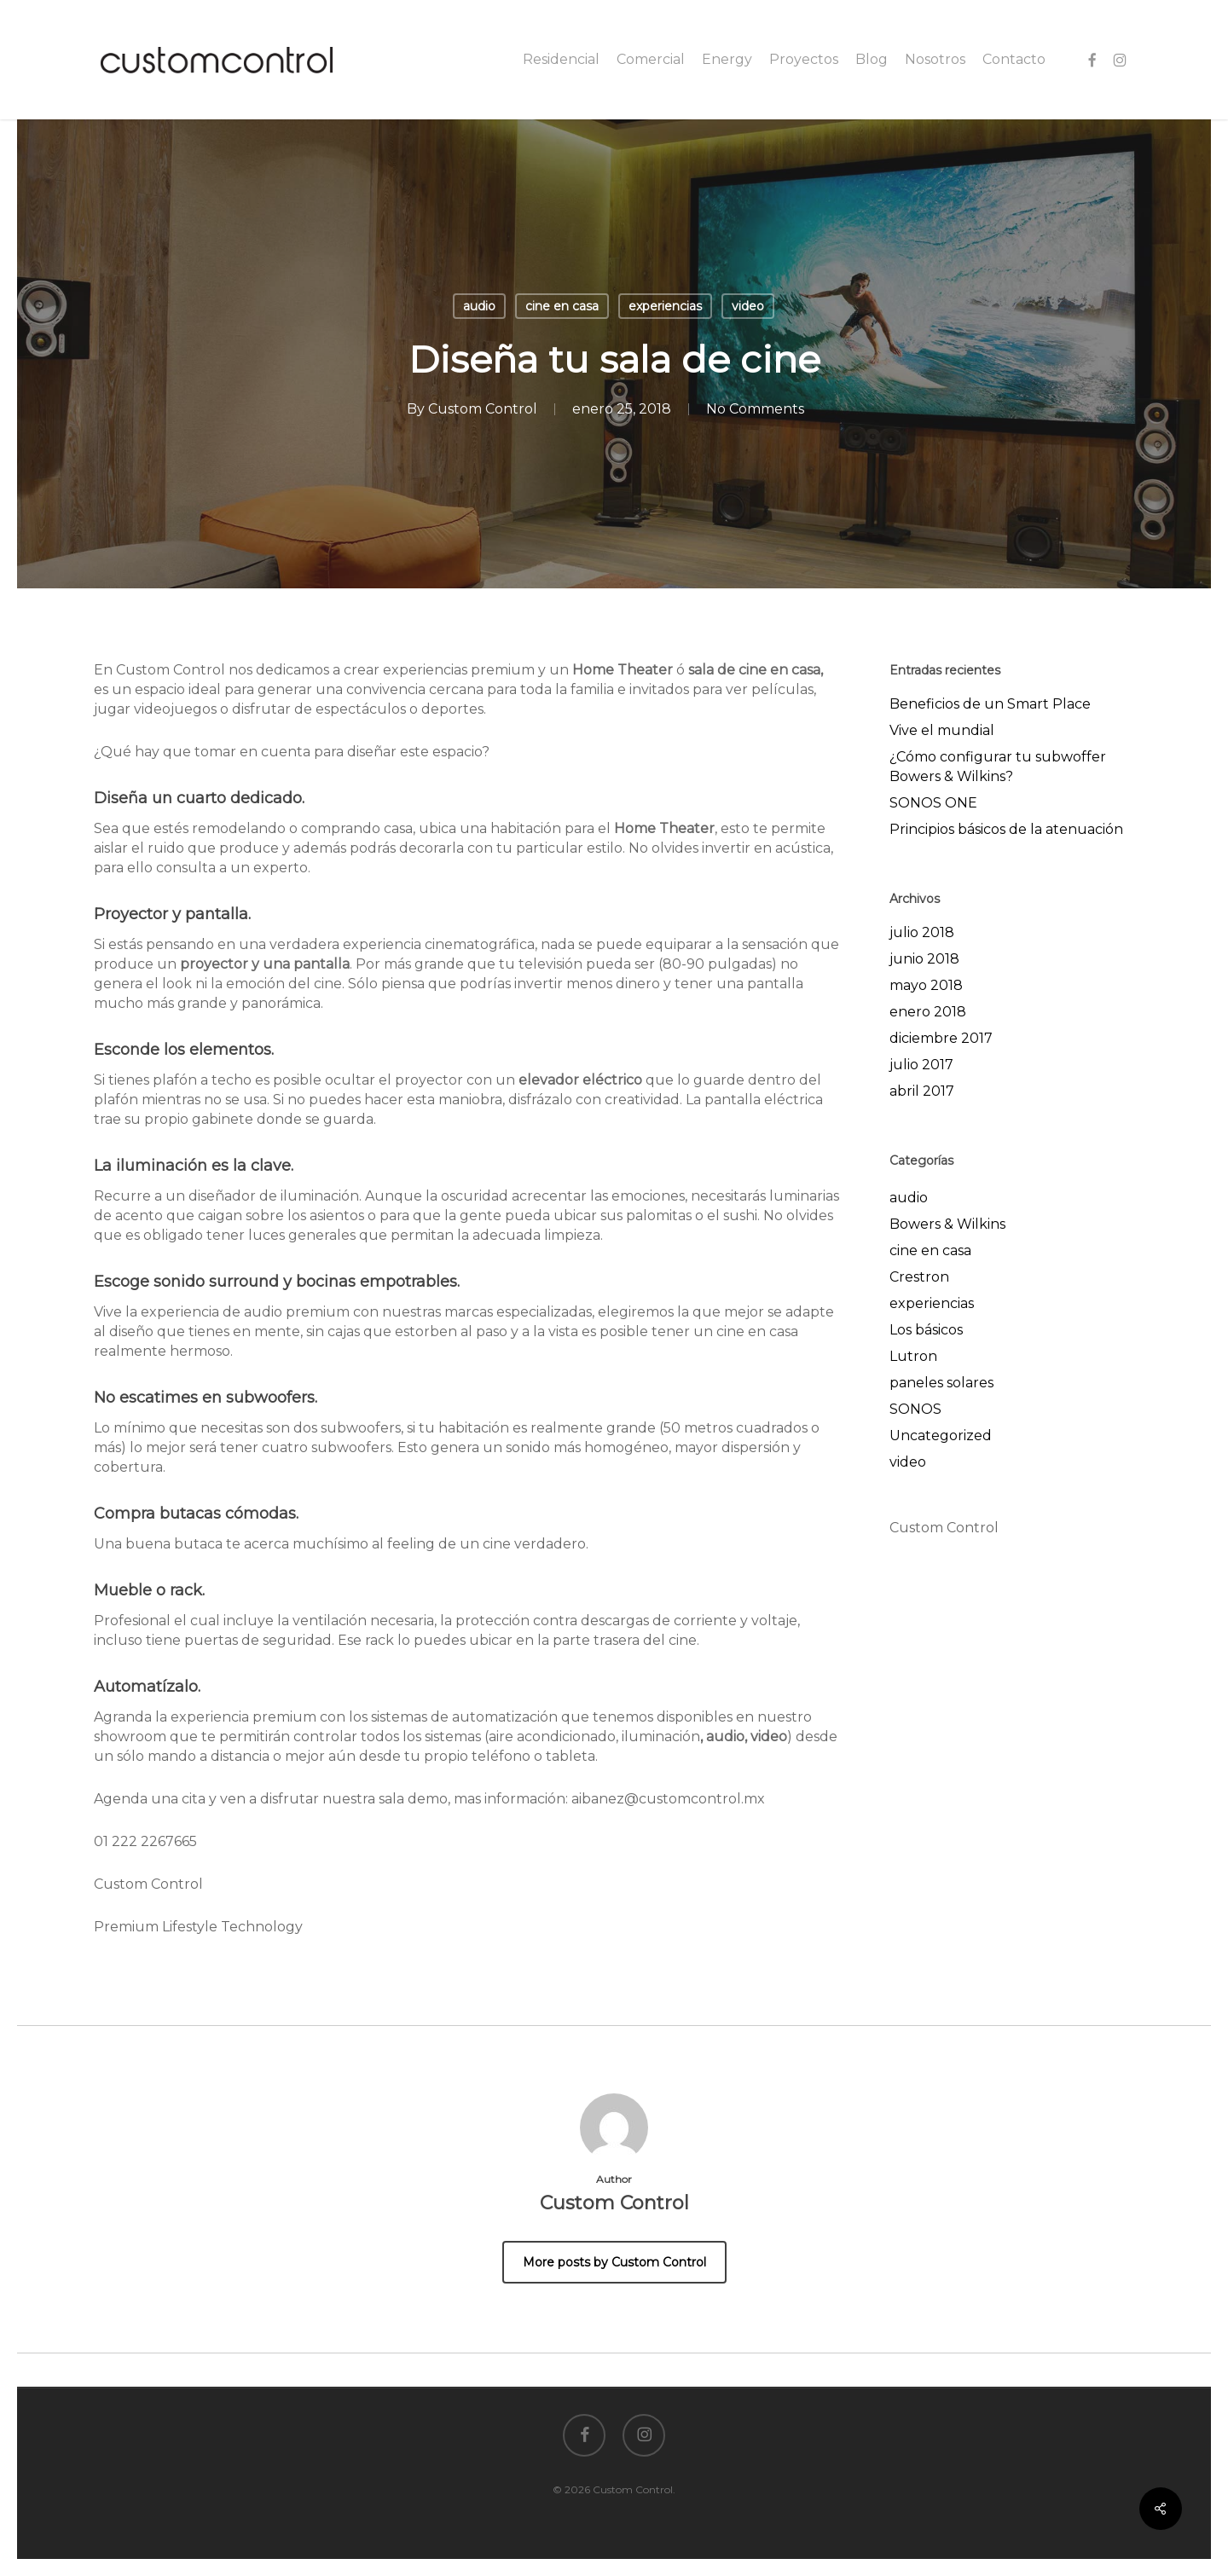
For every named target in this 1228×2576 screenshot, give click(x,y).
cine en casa (562, 306)
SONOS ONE (933, 803)
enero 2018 (927, 1012)
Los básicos (926, 1330)
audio (479, 306)
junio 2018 (924, 959)
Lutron (913, 1356)
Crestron (919, 1277)
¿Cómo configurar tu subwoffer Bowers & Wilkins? (997, 766)
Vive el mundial (941, 730)
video (748, 306)
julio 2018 (921, 932)
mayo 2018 (926, 985)
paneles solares (941, 1383)
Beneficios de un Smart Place (990, 704)
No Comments (755, 409)
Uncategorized (940, 1435)
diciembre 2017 (941, 1038)
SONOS (915, 1409)
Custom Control (482, 409)
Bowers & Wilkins (947, 1224)
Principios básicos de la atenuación (1006, 829)
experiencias (665, 306)
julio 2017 (921, 1064)
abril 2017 (921, 1091)
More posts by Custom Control (614, 2262)
